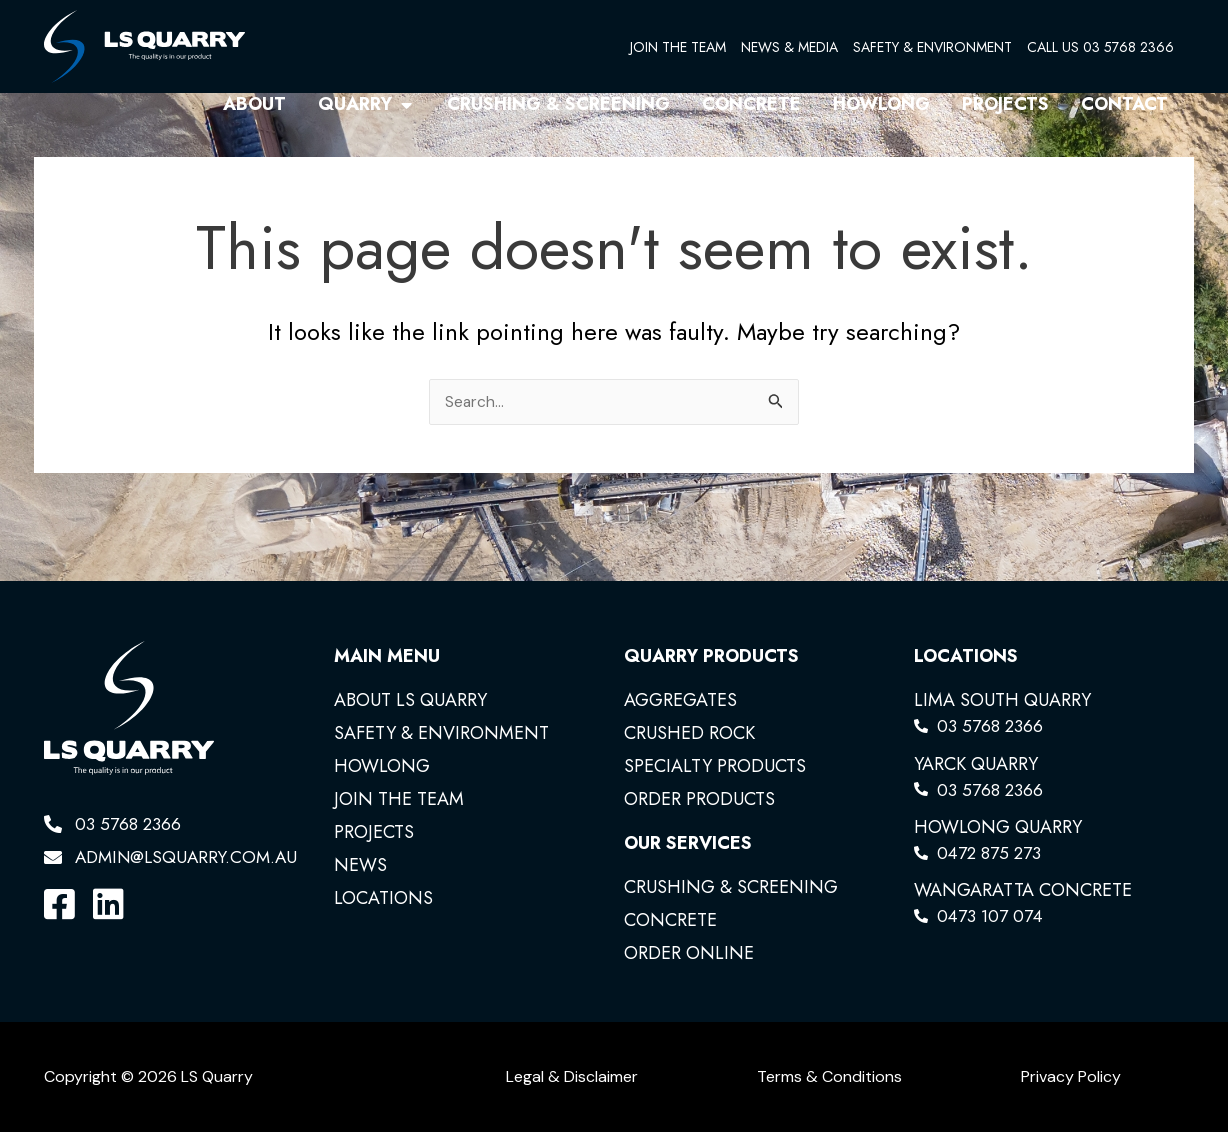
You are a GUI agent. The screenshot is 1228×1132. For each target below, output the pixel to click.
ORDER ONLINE (689, 953)
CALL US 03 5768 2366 (1100, 47)
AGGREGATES (680, 700)
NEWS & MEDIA (789, 47)
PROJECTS (374, 832)
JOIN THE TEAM (678, 47)
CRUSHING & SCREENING (731, 887)
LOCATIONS (383, 898)
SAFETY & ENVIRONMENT (932, 47)
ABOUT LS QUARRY (410, 700)
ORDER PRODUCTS (699, 799)
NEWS (360, 865)
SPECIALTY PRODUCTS (715, 766)
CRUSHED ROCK (689, 733)
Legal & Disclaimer (572, 1077)
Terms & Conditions (829, 1077)
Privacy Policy (1071, 1077)
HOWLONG (382, 766)
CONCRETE (670, 920)
